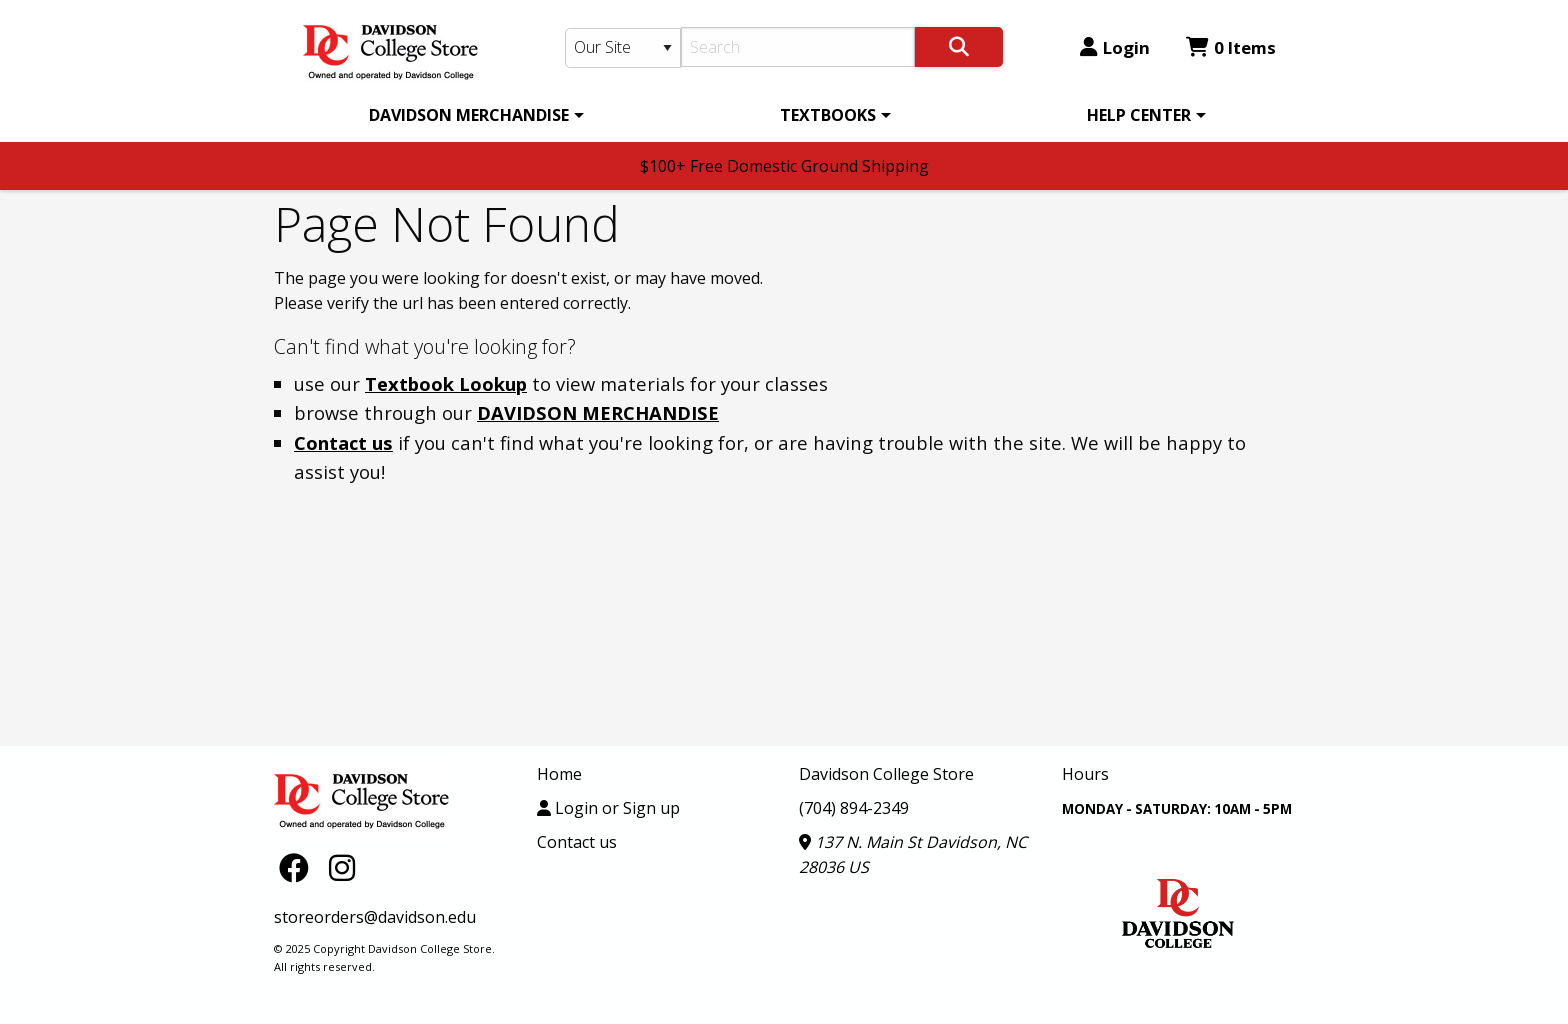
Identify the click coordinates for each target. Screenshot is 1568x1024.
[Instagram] (342, 866)
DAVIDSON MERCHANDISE (469, 115)
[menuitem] (473, 115)
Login (1115, 47)
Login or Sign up (608, 808)
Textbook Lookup (446, 383)
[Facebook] (299, 866)
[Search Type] (623, 48)
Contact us (343, 442)
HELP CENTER (1139, 115)
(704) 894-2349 (854, 808)
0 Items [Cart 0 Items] (1231, 47)
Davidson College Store (886, 774)
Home (559, 774)
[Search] (798, 47)
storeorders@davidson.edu (375, 917)
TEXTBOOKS (828, 115)
